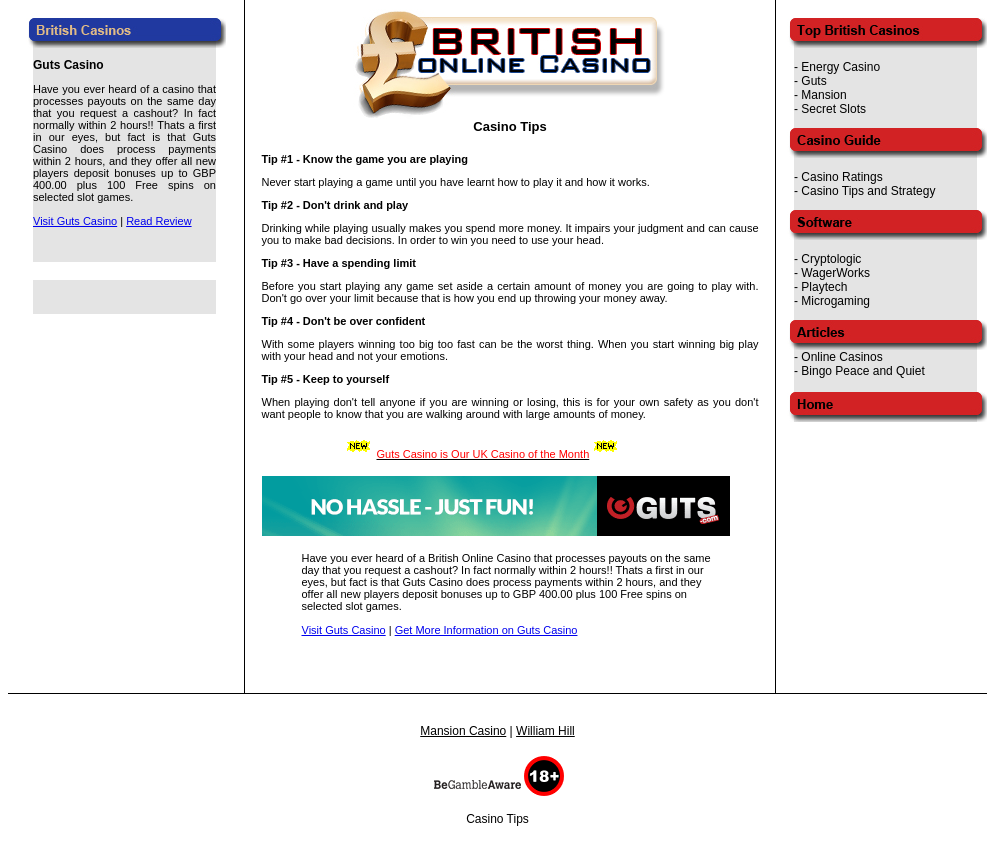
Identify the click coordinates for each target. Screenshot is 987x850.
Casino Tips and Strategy (868, 191)
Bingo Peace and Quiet (862, 371)
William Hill (545, 731)
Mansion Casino (463, 731)
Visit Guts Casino (75, 221)
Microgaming (835, 301)
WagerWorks (835, 273)
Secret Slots (833, 109)
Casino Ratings (841, 177)
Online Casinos (841, 357)
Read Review (158, 221)
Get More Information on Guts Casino (486, 630)
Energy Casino (840, 67)
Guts (813, 81)
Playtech (824, 287)
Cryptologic (831, 259)
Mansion (823, 95)
